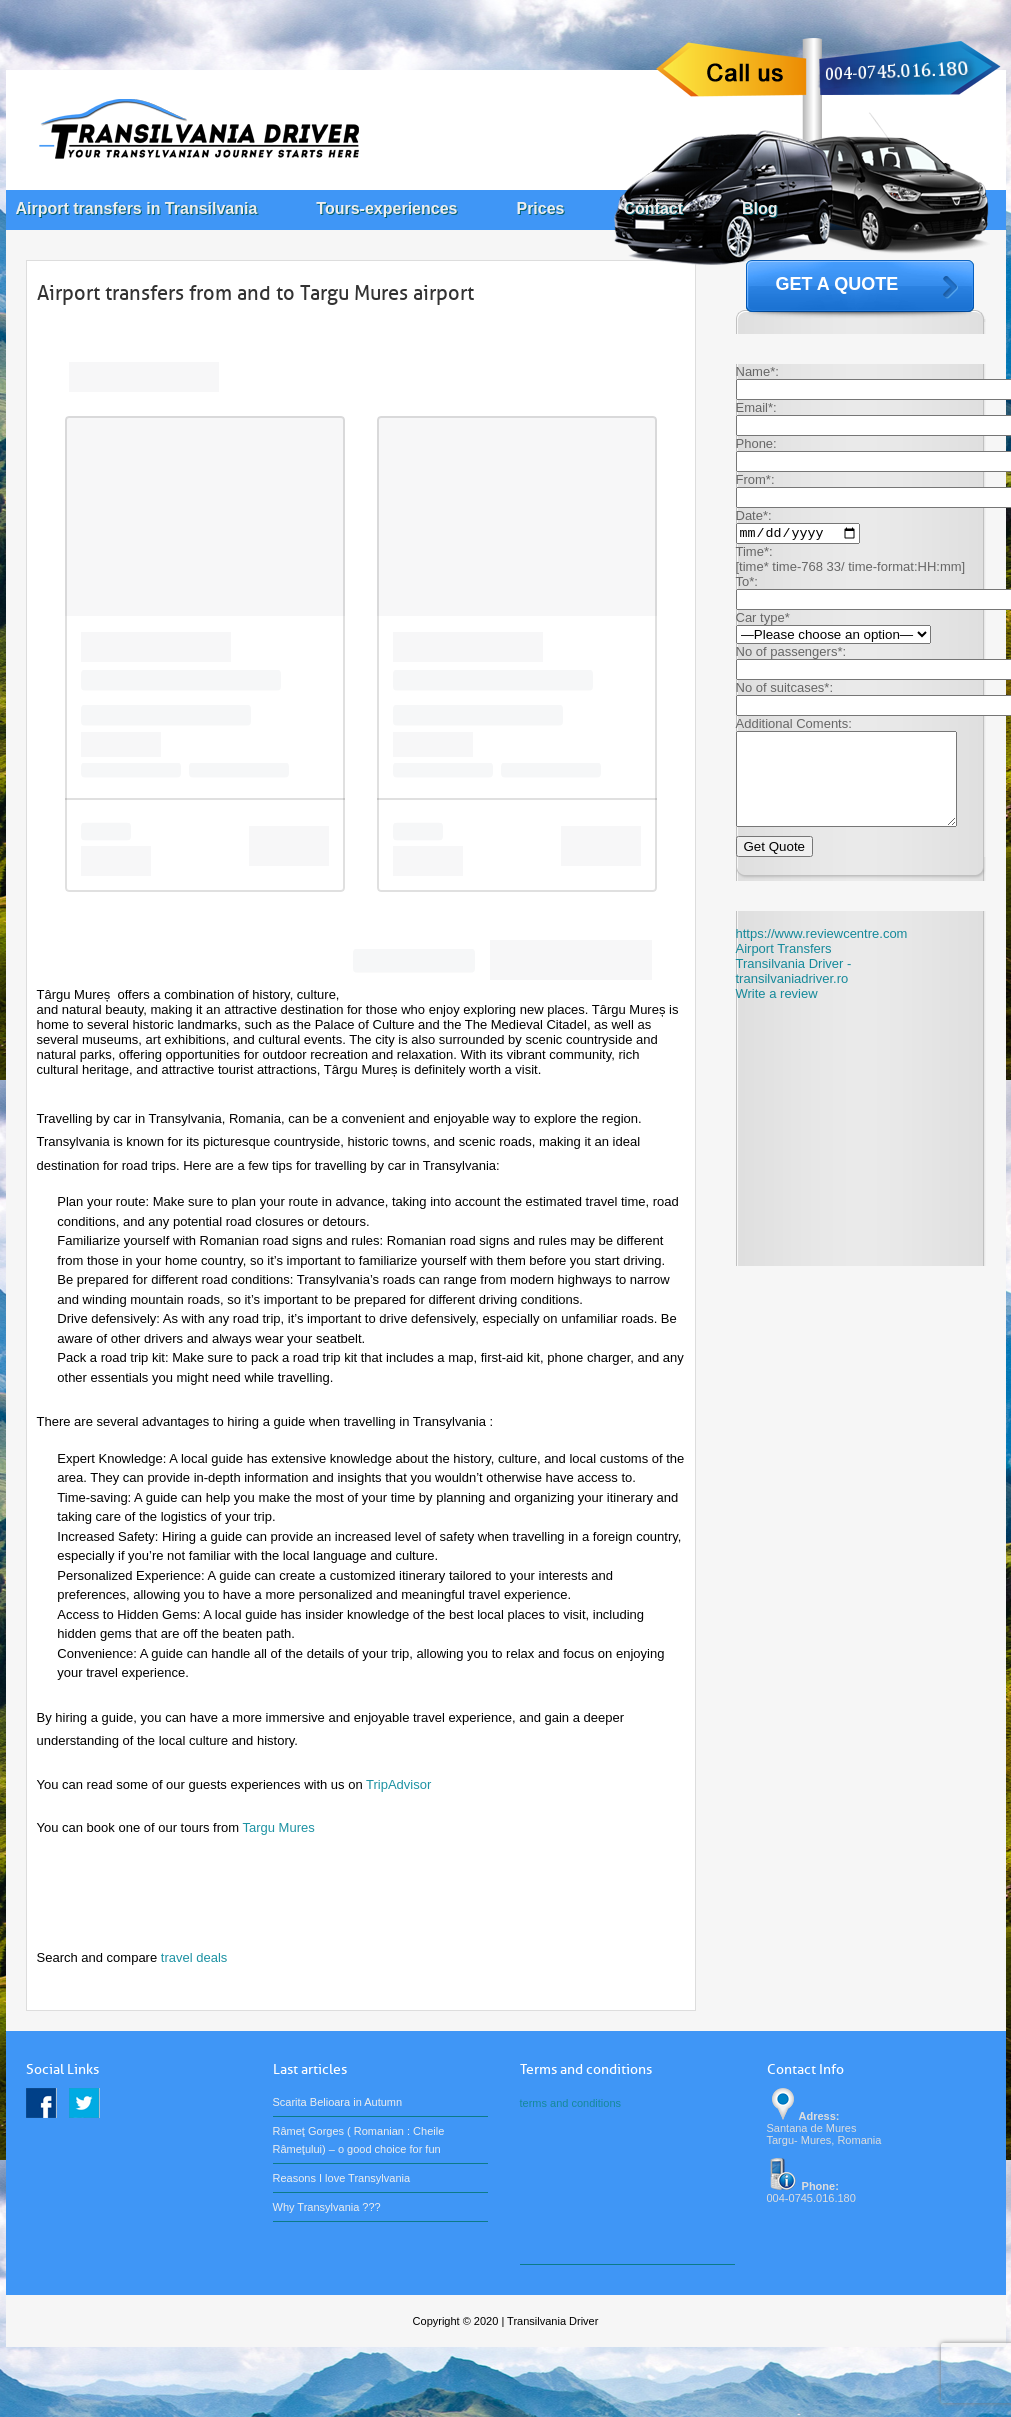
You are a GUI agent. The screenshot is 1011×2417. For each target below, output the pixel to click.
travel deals (194, 1957)
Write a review (777, 1014)
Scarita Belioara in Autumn (338, 2102)
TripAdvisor (398, 1784)
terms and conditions (571, 2103)
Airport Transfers (784, 969)
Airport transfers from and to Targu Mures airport (255, 293)
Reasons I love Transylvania (342, 2178)
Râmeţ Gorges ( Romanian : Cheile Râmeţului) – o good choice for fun (359, 2140)
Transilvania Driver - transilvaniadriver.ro (794, 992)
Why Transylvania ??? (327, 2207)
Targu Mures (278, 1827)
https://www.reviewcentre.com (822, 954)
